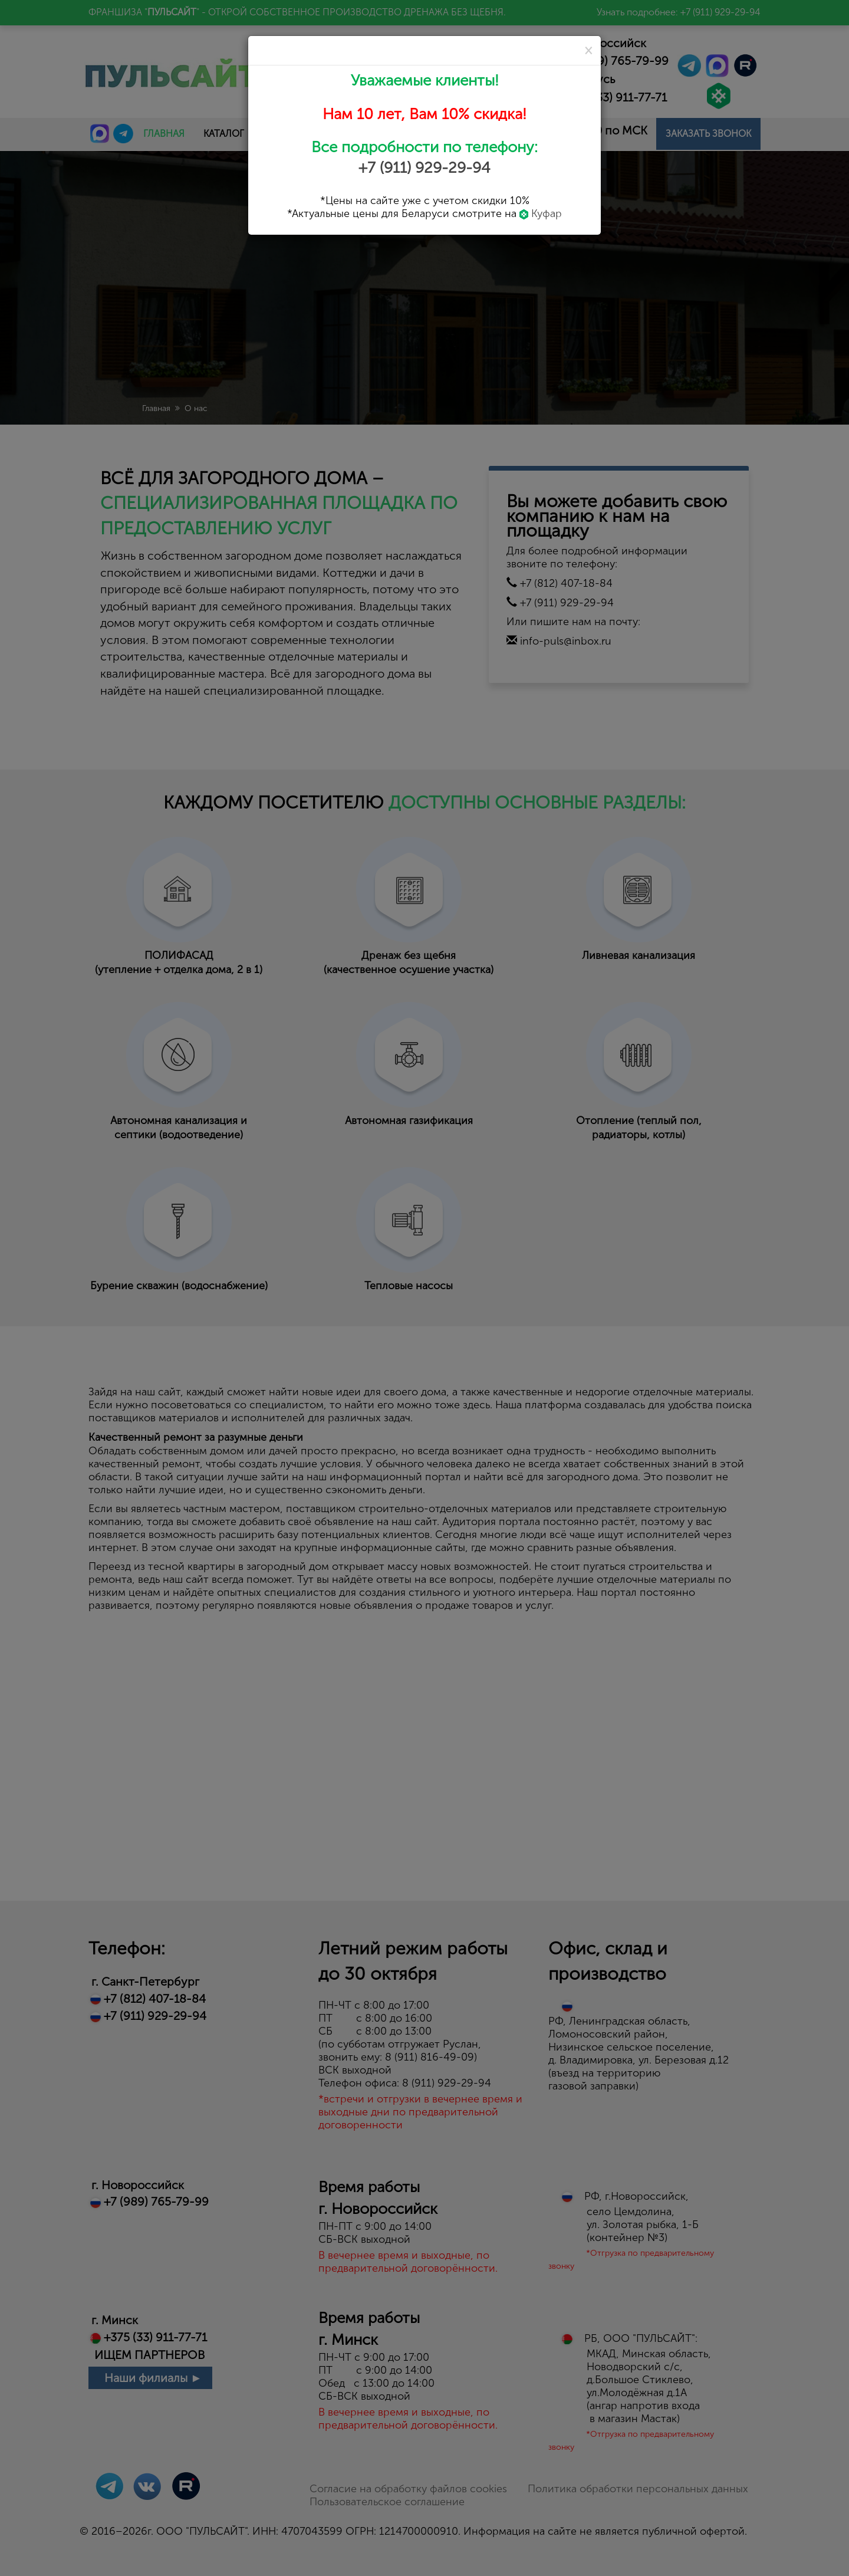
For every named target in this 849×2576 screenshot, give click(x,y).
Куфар (540, 213)
